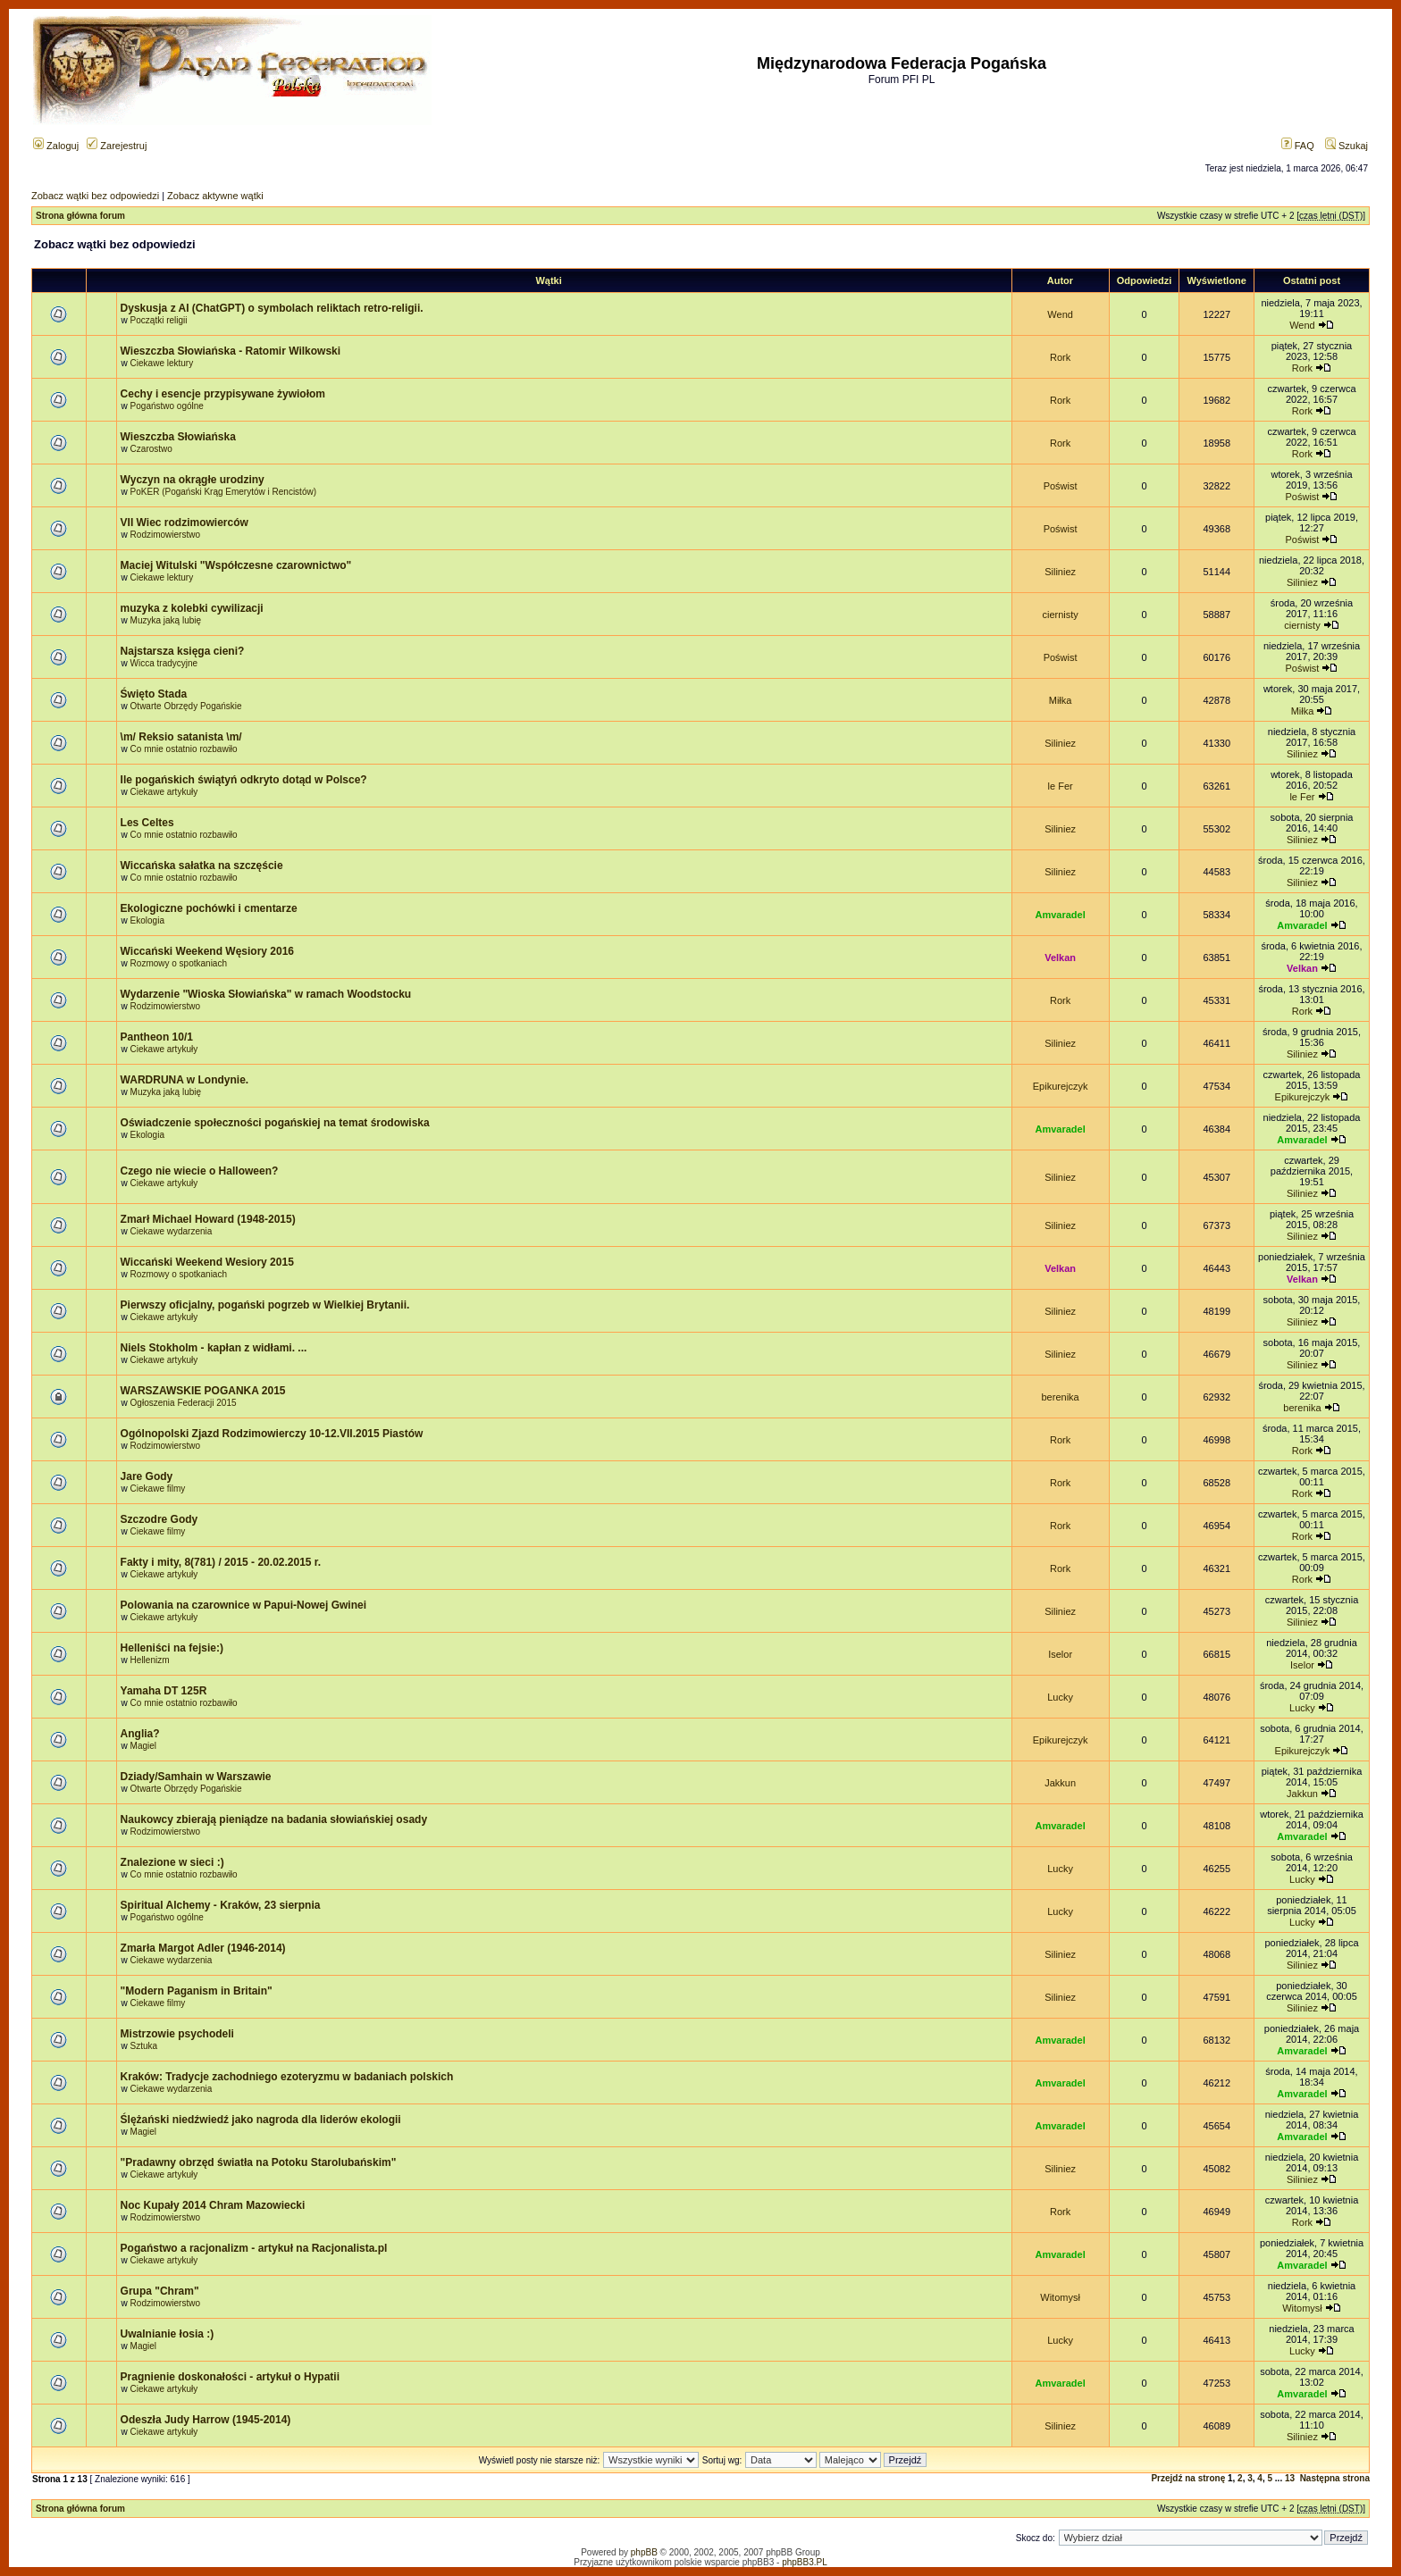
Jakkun (1060, 1782)
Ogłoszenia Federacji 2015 (183, 1403)
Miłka (1060, 700)
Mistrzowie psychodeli (177, 2034)
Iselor (1060, 1654)
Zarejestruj (117, 145)
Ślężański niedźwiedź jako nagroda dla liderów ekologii (261, 2119)
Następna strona (1335, 2478)
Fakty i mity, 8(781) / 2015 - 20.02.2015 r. (221, 1562)
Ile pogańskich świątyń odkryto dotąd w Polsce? (244, 780)
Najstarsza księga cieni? (183, 651)
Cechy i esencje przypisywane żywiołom (223, 394)
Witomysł (1060, 2297)
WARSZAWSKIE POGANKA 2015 (203, 1390)
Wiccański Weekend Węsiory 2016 (207, 951)
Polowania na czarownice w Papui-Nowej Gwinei (243, 1605)
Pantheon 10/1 (157, 1037)
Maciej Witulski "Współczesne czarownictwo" (236, 565)
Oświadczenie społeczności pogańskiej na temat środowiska (275, 1123)
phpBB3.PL (804, 2562)
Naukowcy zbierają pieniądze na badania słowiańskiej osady (274, 1819)
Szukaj (1346, 145)
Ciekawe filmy (158, 1488)
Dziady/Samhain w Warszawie (196, 1776)
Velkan (1060, 957)
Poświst (1061, 486)
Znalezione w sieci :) (172, 1862)
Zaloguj (56, 145)
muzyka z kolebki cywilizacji (192, 608)
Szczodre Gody (159, 1519)
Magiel (143, 1746)
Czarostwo (151, 449)
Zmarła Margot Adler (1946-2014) (203, 1948)
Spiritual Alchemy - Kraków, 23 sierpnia (221, 1905)
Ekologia (147, 920)
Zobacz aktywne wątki (215, 195)
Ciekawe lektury (162, 363)
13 (1290, 2478)
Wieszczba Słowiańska (178, 437)
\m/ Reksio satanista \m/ (181, 737)
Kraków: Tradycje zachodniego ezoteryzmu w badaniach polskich (287, 2076)
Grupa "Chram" (160, 2291)
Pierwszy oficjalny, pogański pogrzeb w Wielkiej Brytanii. (265, 1305)
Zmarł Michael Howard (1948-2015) (208, 1219)
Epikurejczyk (1060, 1086)
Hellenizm (150, 1660)
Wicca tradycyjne (164, 663)
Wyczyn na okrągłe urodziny (192, 479)
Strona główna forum (80, 216)
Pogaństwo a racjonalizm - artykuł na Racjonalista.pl (254, 2248)
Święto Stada (154, 694)
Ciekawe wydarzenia (171, 1231)
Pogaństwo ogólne (167, 406)
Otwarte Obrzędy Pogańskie (186, 706)
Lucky (1060, 1697)
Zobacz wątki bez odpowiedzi (95, 195)
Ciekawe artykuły (164, 792)
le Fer (1060, 786)
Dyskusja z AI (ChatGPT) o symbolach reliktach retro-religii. (272, 308)
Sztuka (144, 2046)
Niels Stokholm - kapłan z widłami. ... (214, 1348)
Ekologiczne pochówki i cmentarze (209, 908)
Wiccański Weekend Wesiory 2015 (207, 1262)
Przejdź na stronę (1188, 2478)
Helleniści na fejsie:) (172, 1648)
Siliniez (1060, 571)
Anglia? (140, 1733)
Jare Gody (147, 1476)
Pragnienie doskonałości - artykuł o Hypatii (230, 2377)
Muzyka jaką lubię (165, 620)
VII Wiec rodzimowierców (184, 522)
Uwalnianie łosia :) (167, 2334)
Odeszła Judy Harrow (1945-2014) (206, 2419)
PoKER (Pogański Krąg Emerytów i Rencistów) (223, 492)
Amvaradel (1060, 914)
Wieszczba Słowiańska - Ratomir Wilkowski (231, 351)
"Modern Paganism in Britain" (197, 1991)
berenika (1060, 1397)
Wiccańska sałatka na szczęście (202, 865)
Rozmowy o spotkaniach (178, 963)
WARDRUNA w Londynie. (185, 1080)
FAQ (1297, 145)
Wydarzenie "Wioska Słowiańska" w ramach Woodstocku (266, 994)
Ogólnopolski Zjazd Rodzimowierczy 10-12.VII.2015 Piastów (272, 1433)
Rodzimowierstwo (165, 534)
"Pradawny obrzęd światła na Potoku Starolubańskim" (259, 2162)
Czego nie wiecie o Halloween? (200, 1171)
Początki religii (159, 320)
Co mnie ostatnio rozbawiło (184, 749)
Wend (1060, 314)
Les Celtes (147, 822)
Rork (1060, 357)
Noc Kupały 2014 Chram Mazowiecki (213, 2205)
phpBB (644, 2552)
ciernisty (1060, 614)
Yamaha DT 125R (164, 1691)
